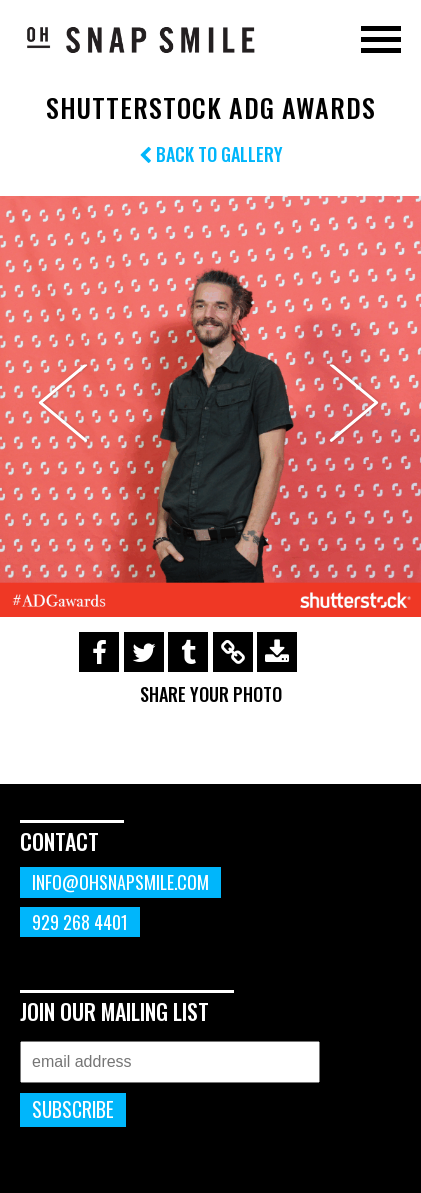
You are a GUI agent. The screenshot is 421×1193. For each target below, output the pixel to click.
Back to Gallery (211, 154)
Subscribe (73, 1109)
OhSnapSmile (140, 39)
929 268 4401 (80, 922)
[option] (210, 406)
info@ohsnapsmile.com (120, 882)
